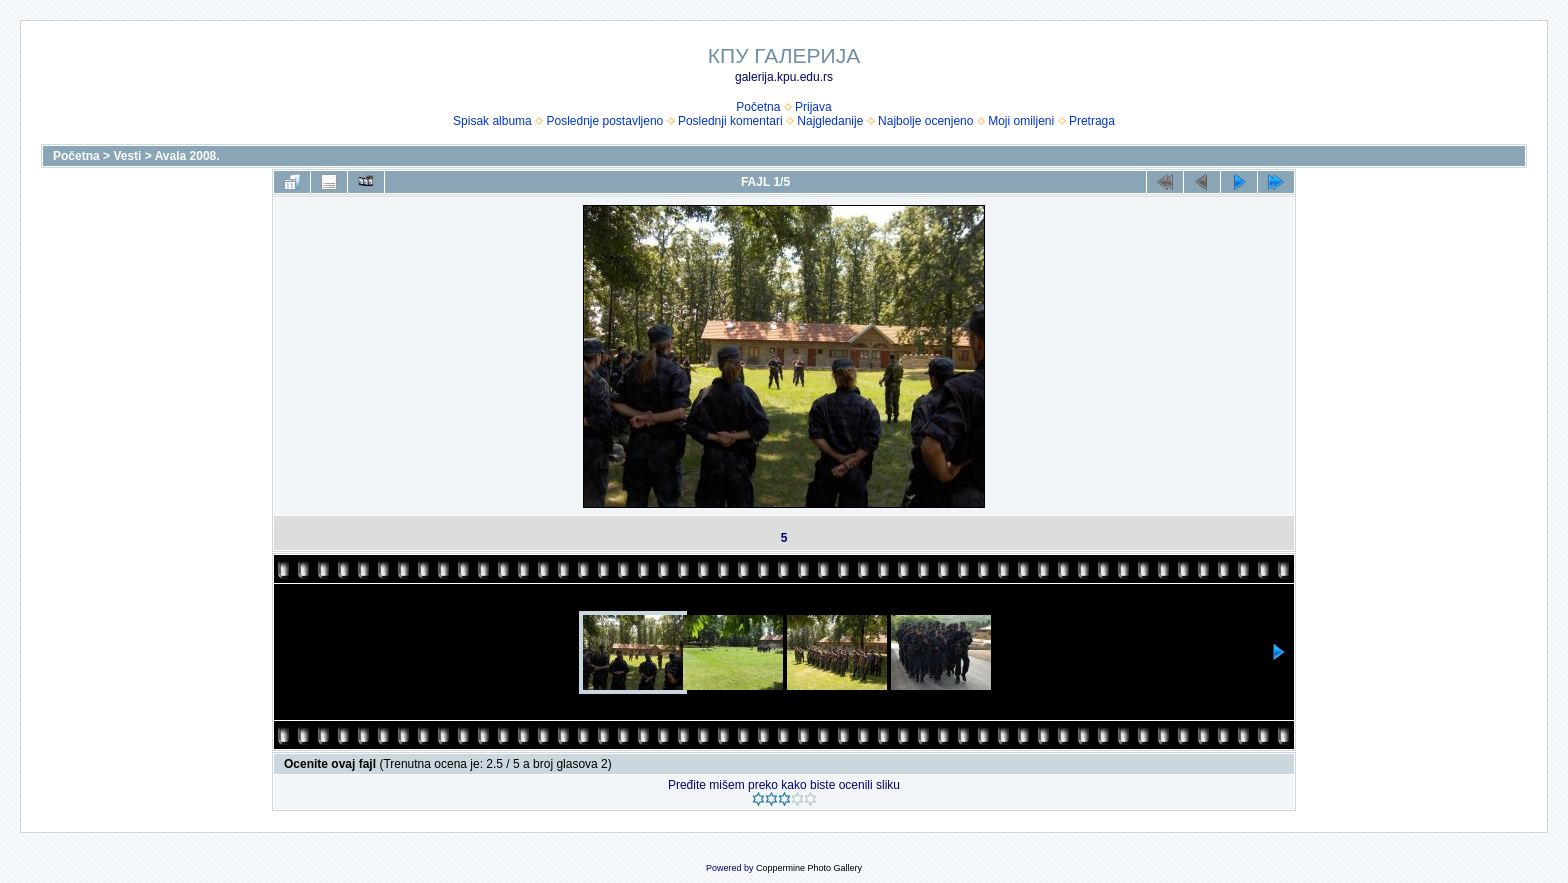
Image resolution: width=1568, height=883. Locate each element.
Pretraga (1092, 121)
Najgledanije (830, 121)
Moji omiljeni (1021, 121)
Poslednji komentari (730, 121)
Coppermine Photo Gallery (809, 868)
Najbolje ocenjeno (925, 121)
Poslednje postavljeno (604, 121)
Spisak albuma (492, 121)
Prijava (813, 107)
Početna (758, 107)
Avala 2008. (187, 156)
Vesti (127, 156)
